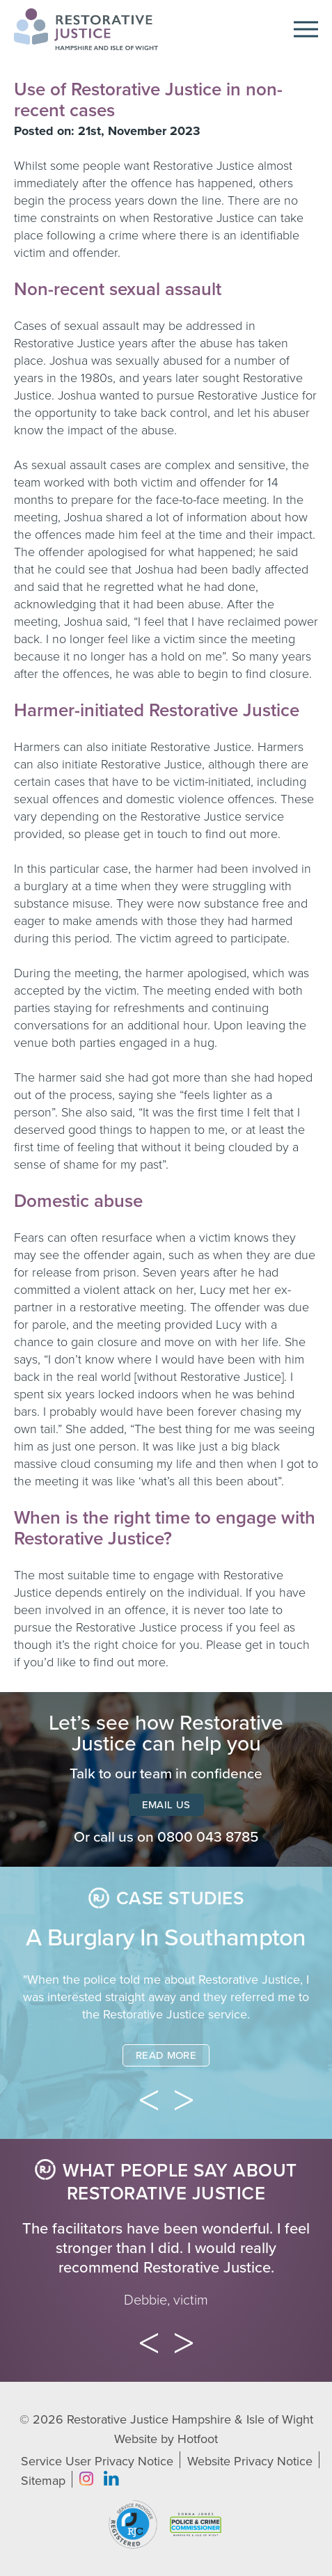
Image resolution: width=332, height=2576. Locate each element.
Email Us (166, 1805)
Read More (166, 2055)
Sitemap (43, 2480)
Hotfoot (197, 2439)
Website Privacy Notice (250, 2461)
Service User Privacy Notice (97, 2461)
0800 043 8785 (208, 1837)
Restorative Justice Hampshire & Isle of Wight (190, 2419)
